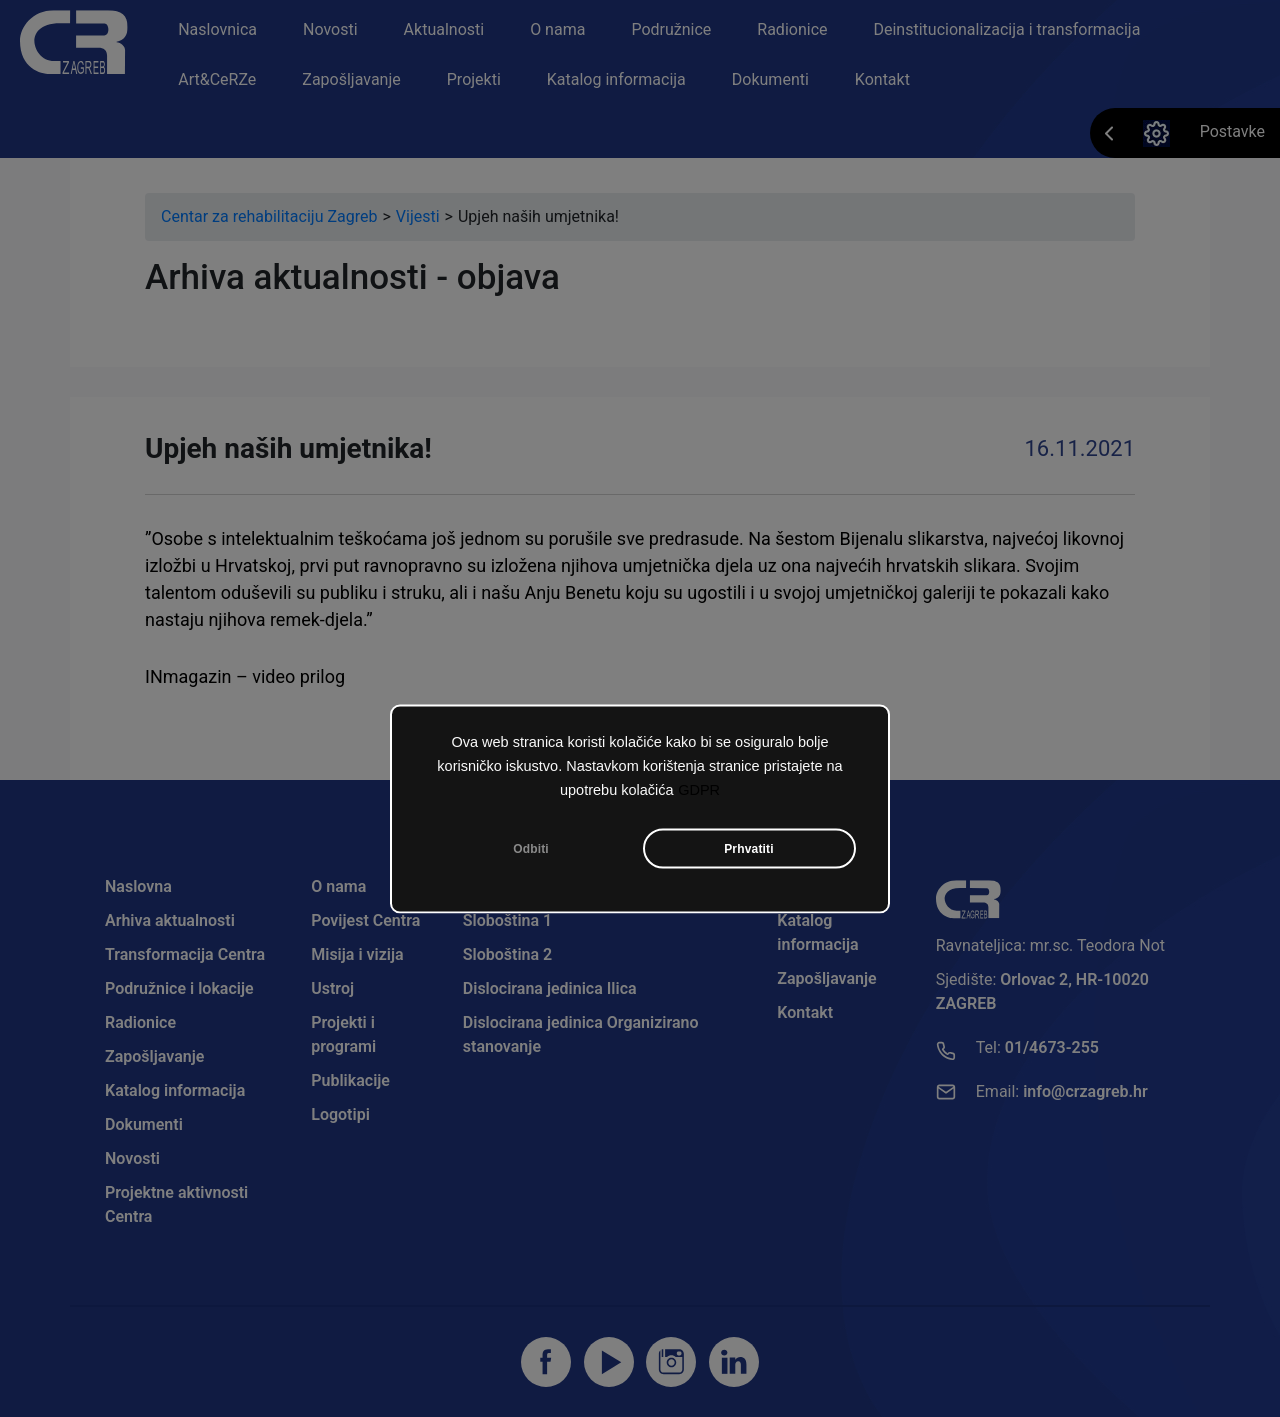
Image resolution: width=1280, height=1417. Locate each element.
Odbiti (531, 852)
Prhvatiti (749, 852)
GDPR (699, 793)
